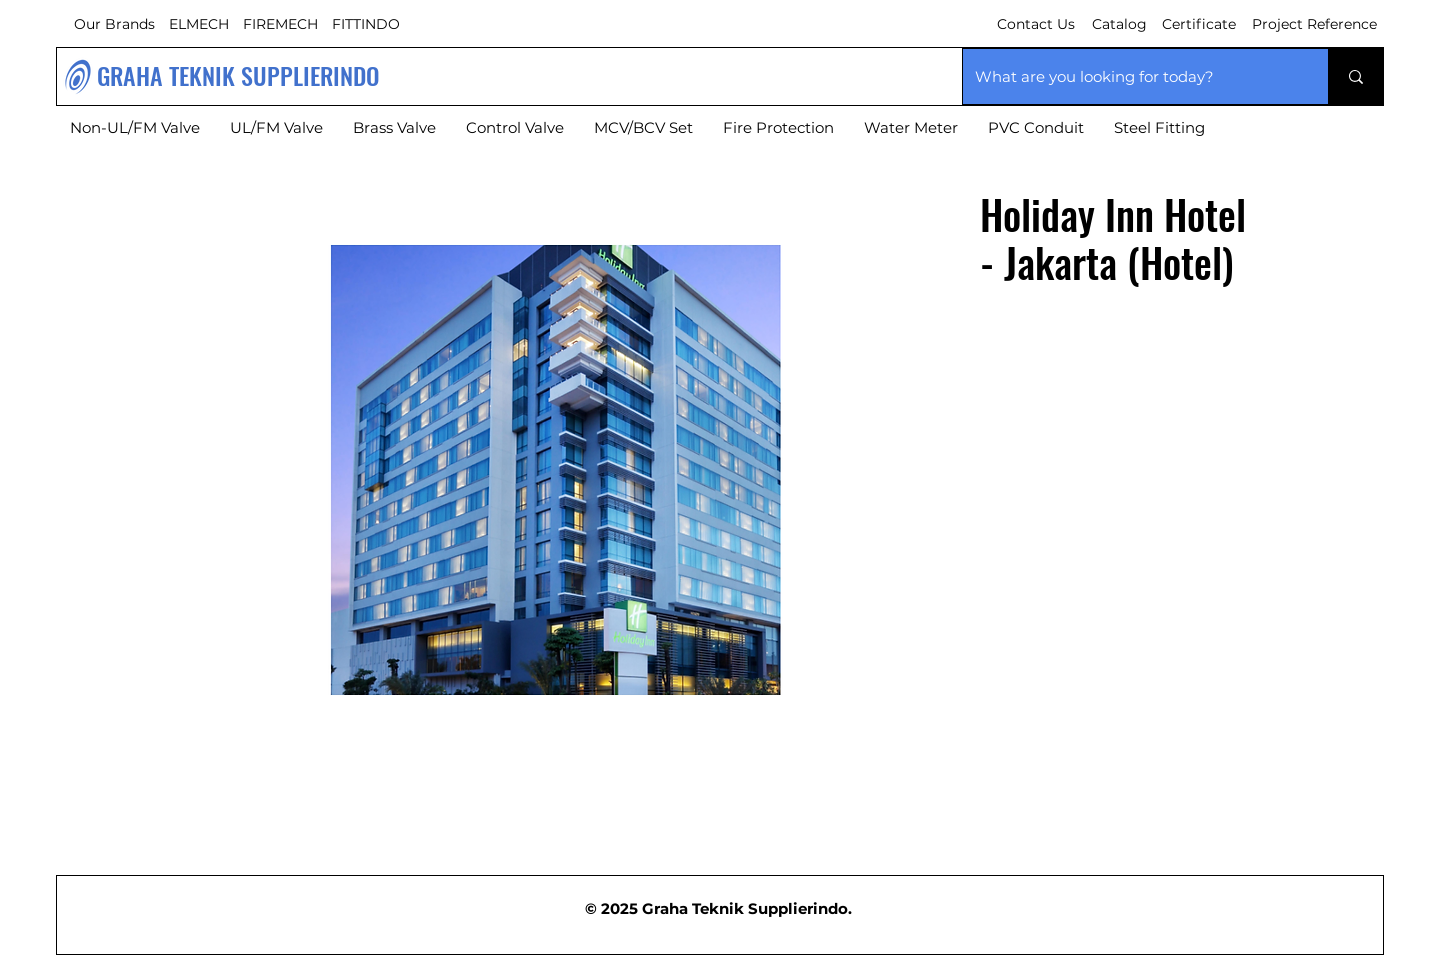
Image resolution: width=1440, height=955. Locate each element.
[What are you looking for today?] (1130, 76)
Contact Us (1036, 24)
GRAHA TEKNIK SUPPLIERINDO (238, 75)
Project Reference (1314, 24)
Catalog (1119, 24)
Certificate (1199, 24)
